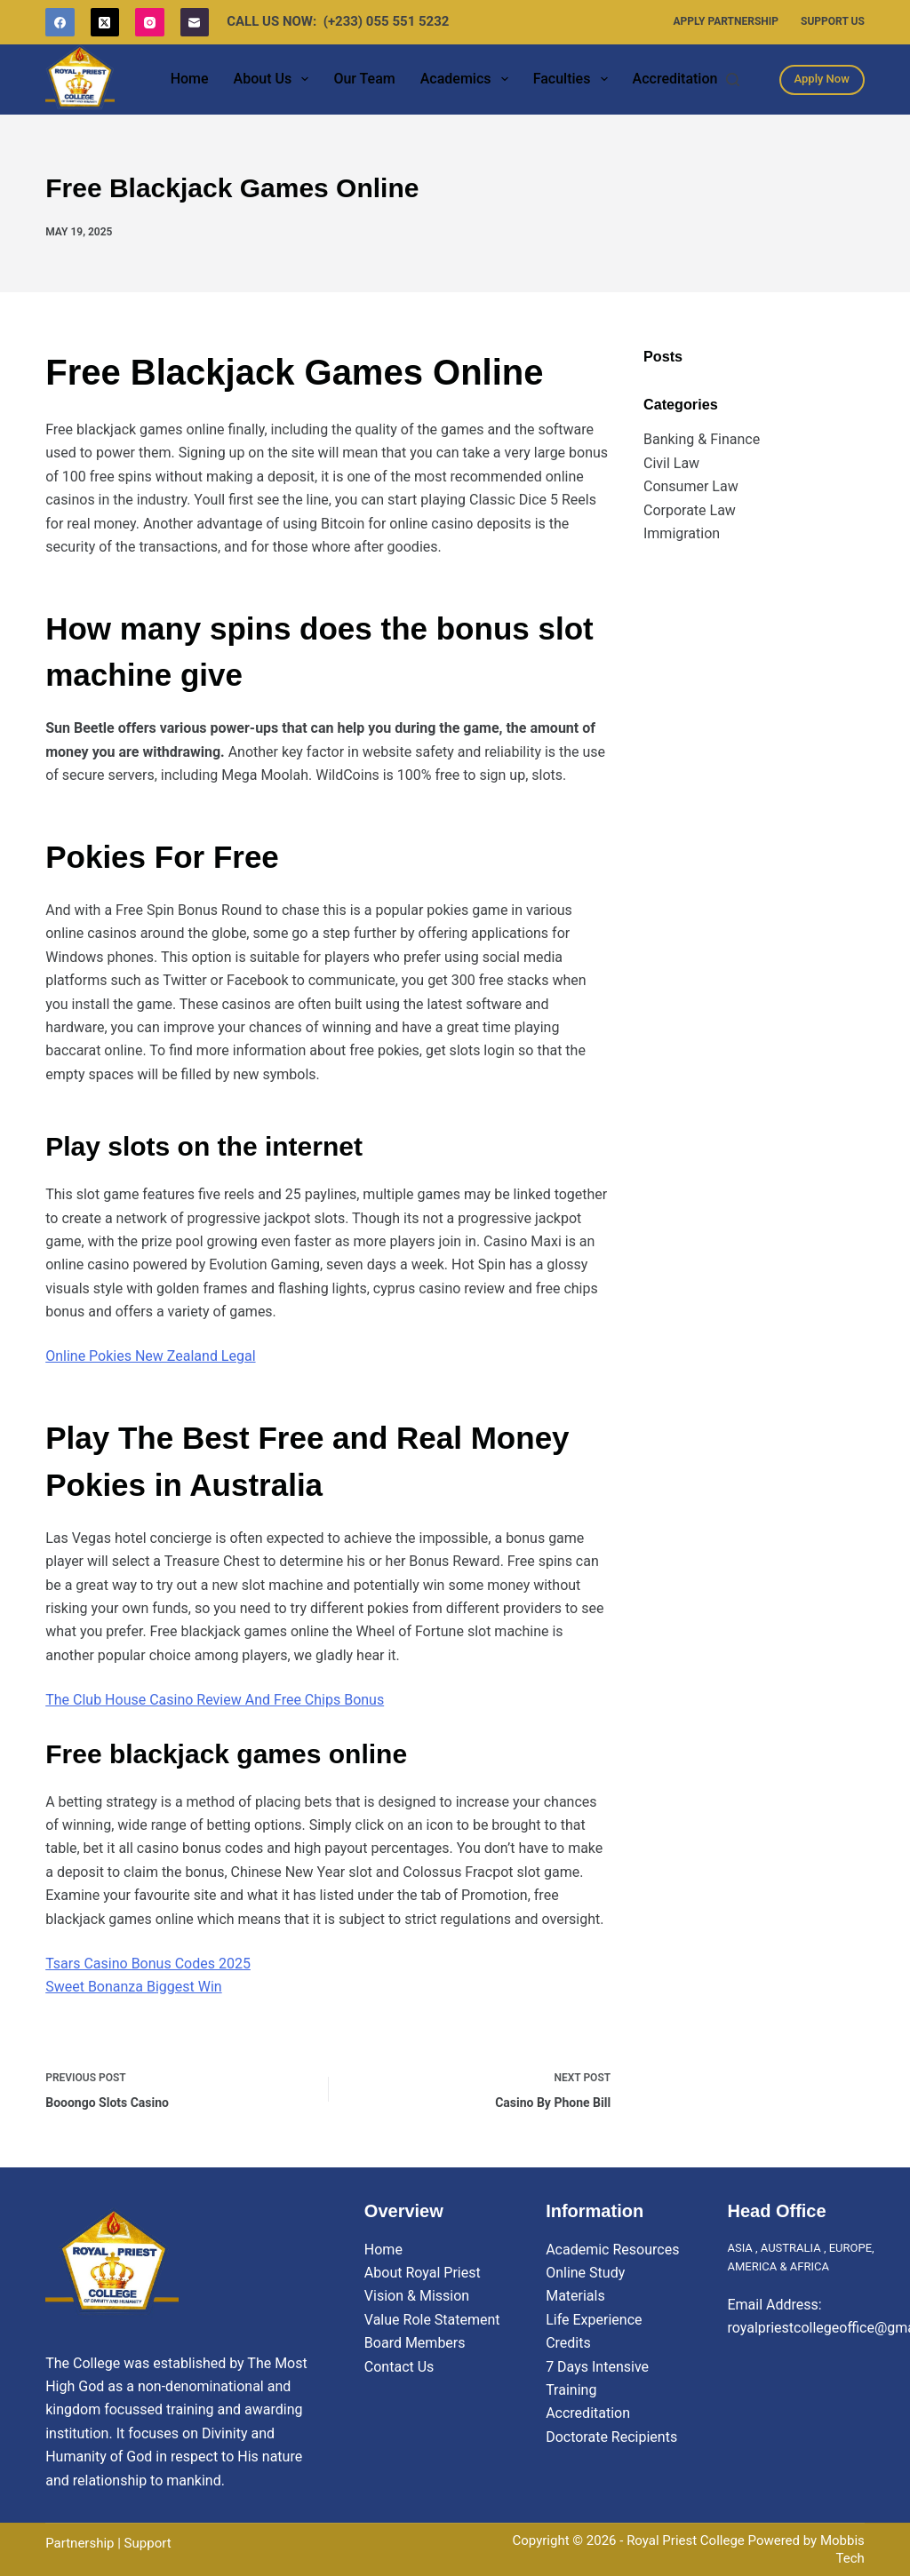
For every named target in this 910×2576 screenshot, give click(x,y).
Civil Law (671, 463)
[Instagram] (149, 22)
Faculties (574, 79)
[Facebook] (60, 22)
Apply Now (822, 78)
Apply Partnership (726, 21)
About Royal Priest (422, 2272)
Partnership (79, 2543)
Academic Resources (612, 2249)
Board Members (415, 2342)
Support (148, 2543)
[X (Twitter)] (105, 22)
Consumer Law (690, 486)
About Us (275, 79)
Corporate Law (689, 510)
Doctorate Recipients (611, 2437)
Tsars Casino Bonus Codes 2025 (148, 1963)
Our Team (364, 78)
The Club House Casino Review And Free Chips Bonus (214, 1699)
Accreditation (675, 78)
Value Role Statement (432, 2319)
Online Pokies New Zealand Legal (150, 1356)
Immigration (681, 533)
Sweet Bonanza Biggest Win (133, 1986)
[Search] (732, 79)
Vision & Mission (416, 2295)
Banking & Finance (701, 439)
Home (190, 78)
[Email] (195, 22)
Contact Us (399, 2366)
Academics (467, 79)
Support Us (833, 21)
